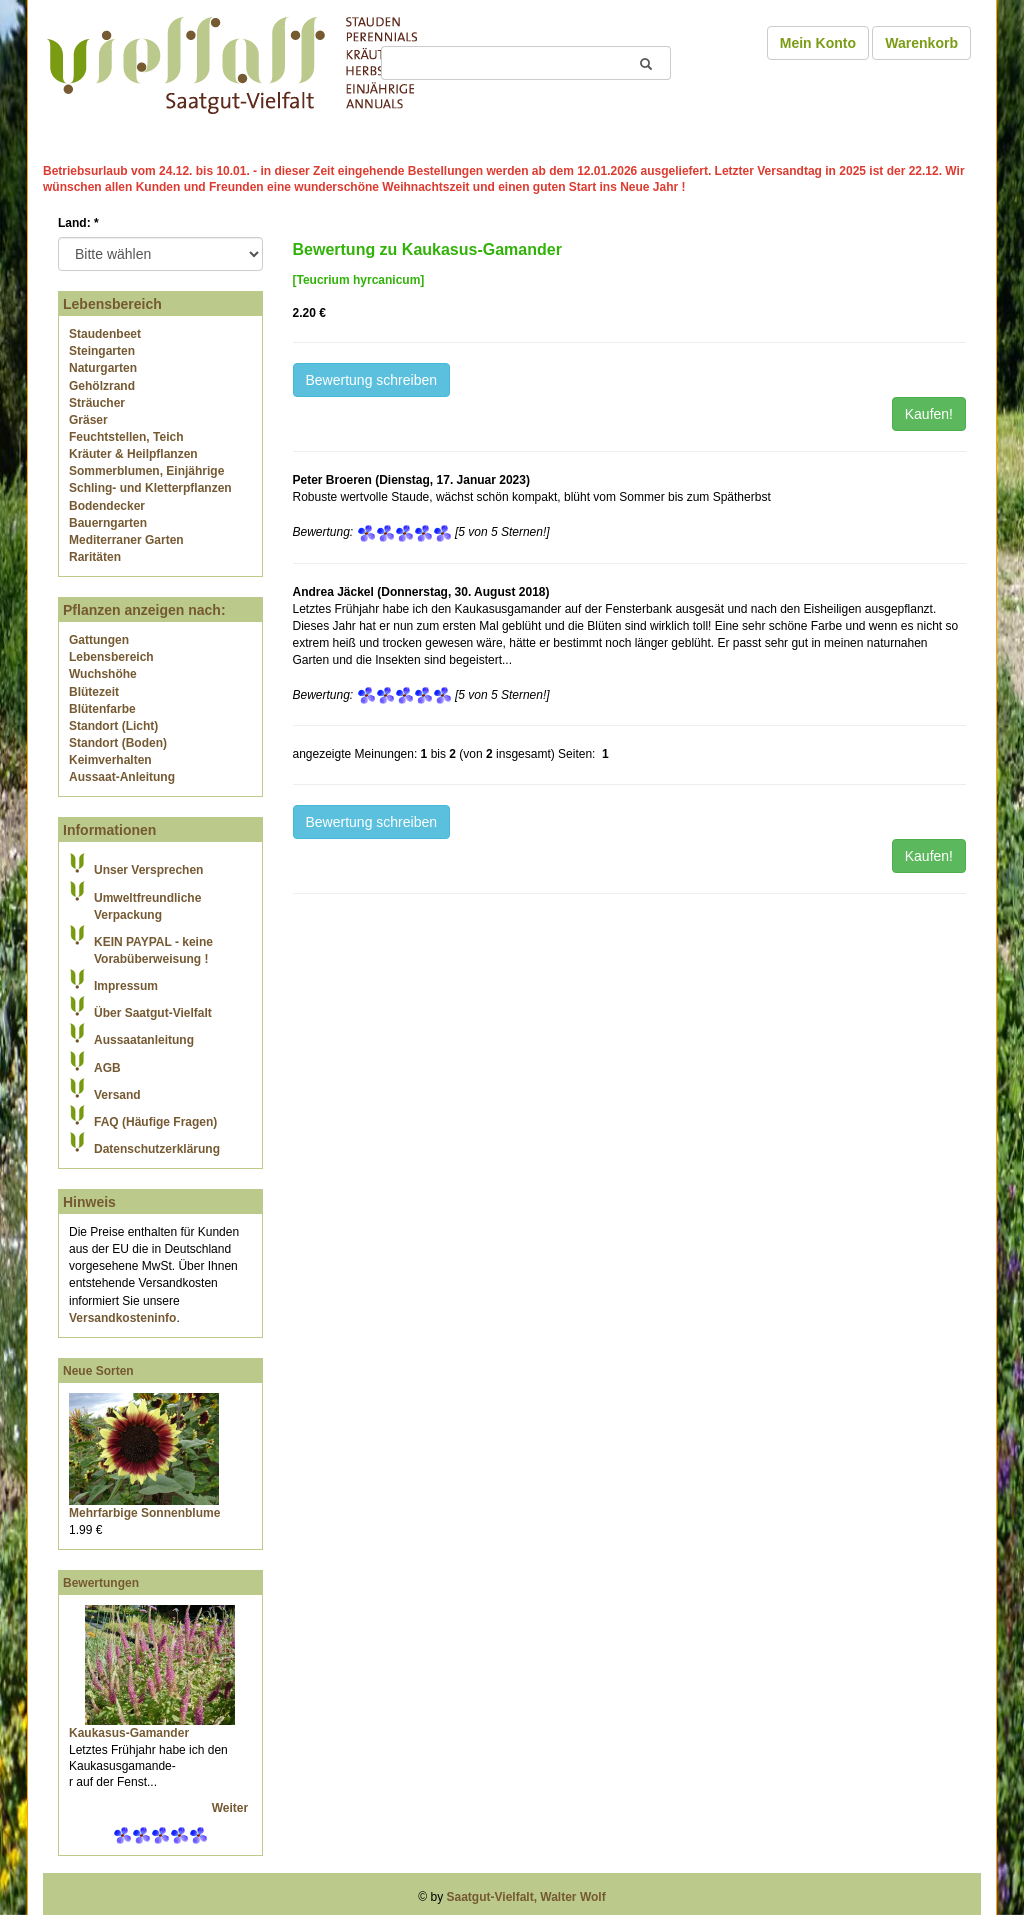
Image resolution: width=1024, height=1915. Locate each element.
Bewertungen (101, 1583)
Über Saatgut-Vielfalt (153, 1013)
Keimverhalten (110, 760)
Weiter (232, 1808)
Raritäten (95, 557)
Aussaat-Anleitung (122, 777)
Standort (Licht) (113, 726)
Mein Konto (818, 43)
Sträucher (97, 403)
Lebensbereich (111, 657)
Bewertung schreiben (372, 380)
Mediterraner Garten (126, 540)
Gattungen (99, 640)
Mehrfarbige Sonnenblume (144, 1513)
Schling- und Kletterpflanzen (150, 488)
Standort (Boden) (118, 743)
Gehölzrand (102, 386)
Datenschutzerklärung (157, 1149)
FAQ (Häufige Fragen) (155, 1122)
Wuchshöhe (103, 674)
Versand (117, 1095)
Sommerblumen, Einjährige (146, 471)
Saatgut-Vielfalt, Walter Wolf (526, 1897)
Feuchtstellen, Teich (126, 437)
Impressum (126, 986)
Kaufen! (929, 414)
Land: (78, 223)
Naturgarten (103, 368)
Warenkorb (921, 43)
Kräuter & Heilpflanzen (133, 454)
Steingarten (102, 351)
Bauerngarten (108, 523)
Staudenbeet (105, 334)
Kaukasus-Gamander (129, 1733)
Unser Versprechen (148, 870)
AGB (107, 1068)
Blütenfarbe (102, 709)
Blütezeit (94, 692)
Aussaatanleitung (144, 1040)
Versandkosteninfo (122, 1318)
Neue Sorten (98, 1371)
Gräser (88, 420)
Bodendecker (107, 506)
